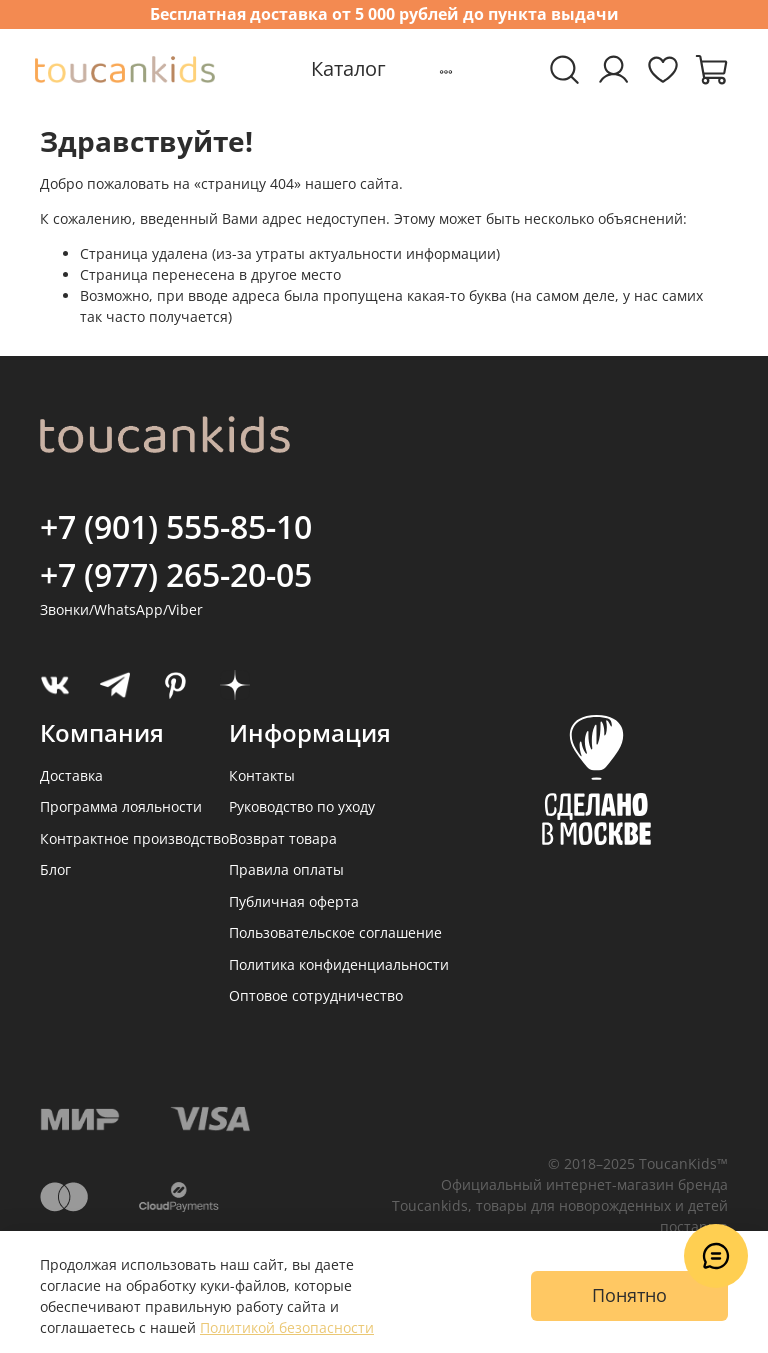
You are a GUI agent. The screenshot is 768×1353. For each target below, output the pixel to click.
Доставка (71, 775)
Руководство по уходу (302, 806)
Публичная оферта (294, 901)
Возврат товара (283, 838)
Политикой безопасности (287, 1327)
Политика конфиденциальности (339, 964)
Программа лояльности (121, 806)
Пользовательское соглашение (335, 932)
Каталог (348, 68)
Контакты (262, 775)
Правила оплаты (286, 869)
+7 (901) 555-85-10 (176, 526)
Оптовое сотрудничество (316, 995)
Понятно (629, 1295)
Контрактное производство (134, 838)
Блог (55, 869)
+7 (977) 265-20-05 (176, 574)
